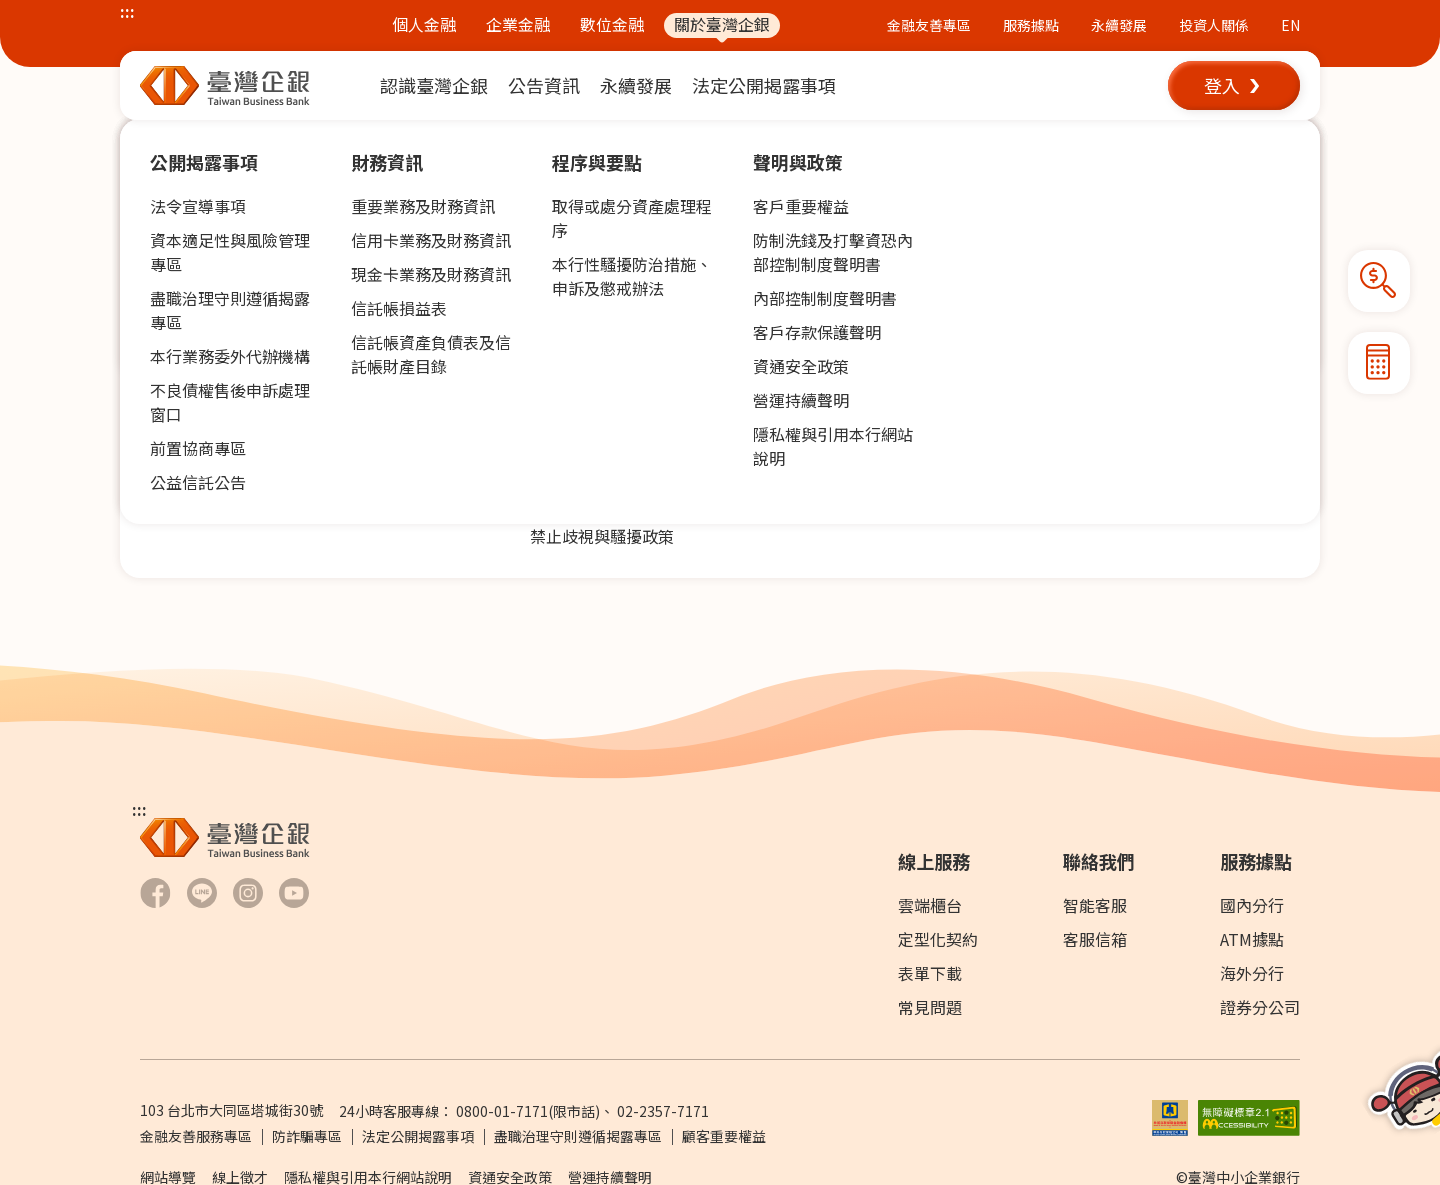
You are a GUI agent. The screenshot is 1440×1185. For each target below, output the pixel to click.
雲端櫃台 (930, 905)
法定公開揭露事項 (418, 1136)
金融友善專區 (929, 25)
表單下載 (930, 973)
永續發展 (1119, 25)
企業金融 (518, 24)
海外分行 (1252, 973)
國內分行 (1252, 905)
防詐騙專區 (307, 1136)
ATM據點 (1252, 939)
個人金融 (424, 24)
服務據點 (1031, 25)
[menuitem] (434, 85)
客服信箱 (1095, 939)
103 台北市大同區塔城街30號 (231, 1110)
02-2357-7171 (663, 1111)
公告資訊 (224, 139)
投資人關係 (1214, 25)
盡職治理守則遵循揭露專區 (578, 1136)
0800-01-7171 (502, 1111)
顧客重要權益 (724, 1136)
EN (1290, 25)
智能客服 (1095, 905)
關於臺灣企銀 (722, 24)
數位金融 (612, 24)
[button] (1234, 85)
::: (127, 11)
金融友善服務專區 (196, 1136)
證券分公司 (1260, 1007)
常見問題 (930, 1007)
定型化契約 (938, 939)
